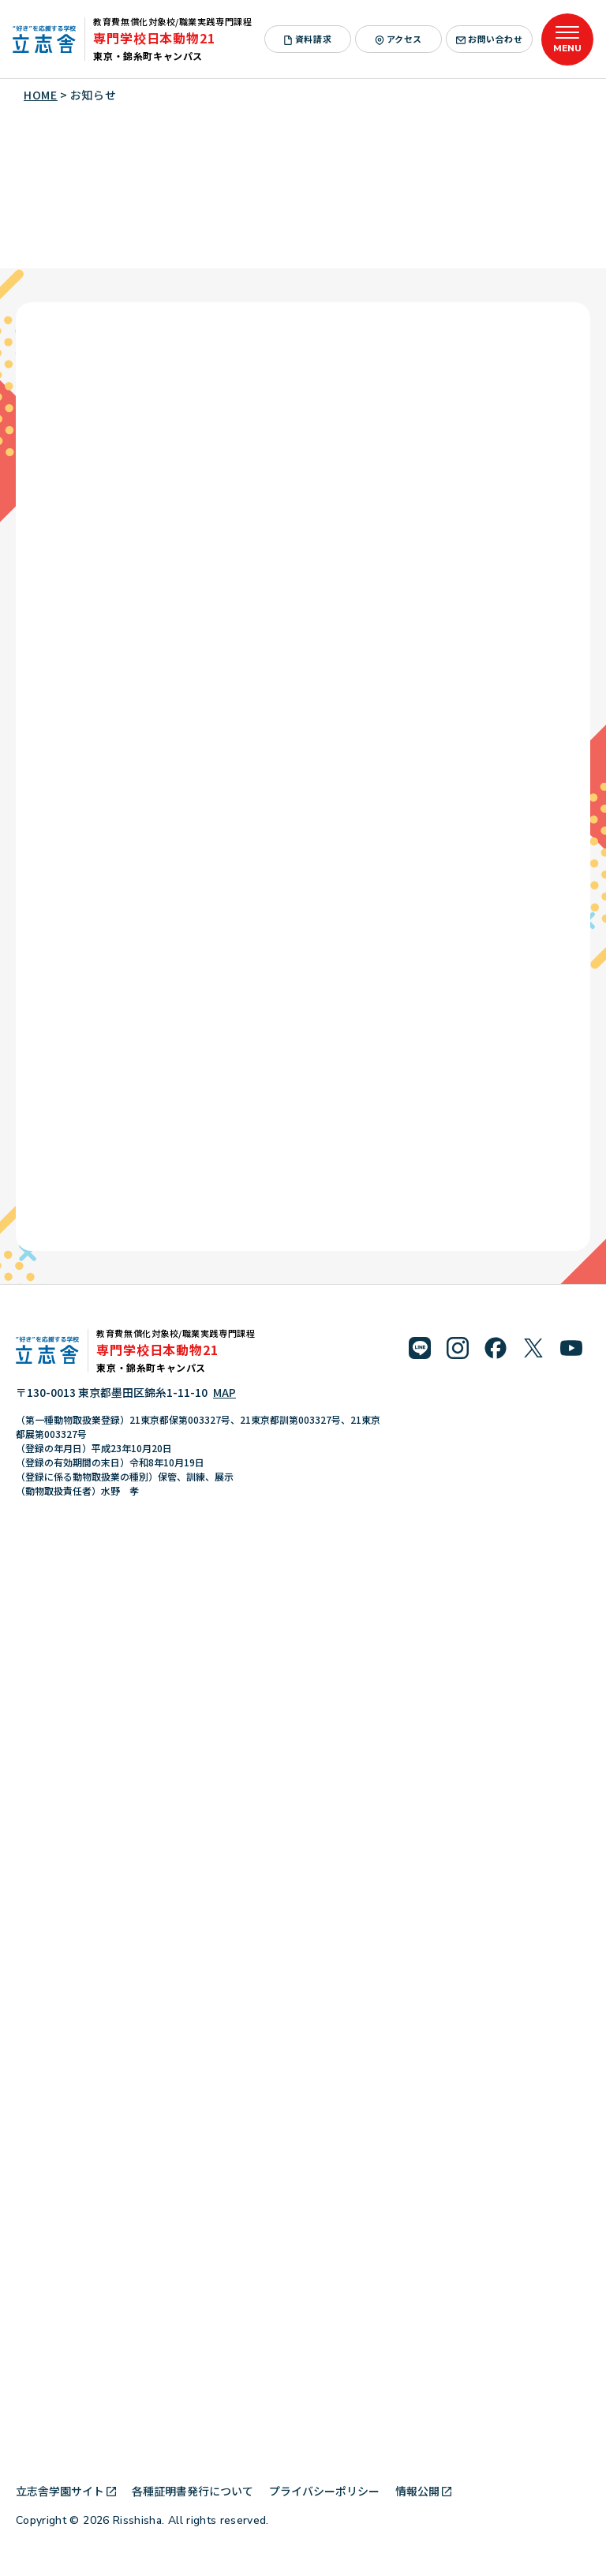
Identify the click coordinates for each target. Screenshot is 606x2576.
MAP (224, 1392)
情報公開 (423, 2491)
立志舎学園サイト (66, 2491)
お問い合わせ (489, 38)
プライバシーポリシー (324, 2491)
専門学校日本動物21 (154, 37)
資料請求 (307, 38)
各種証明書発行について (192, 2491)
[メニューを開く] (567, 39)
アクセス (398, 38)
